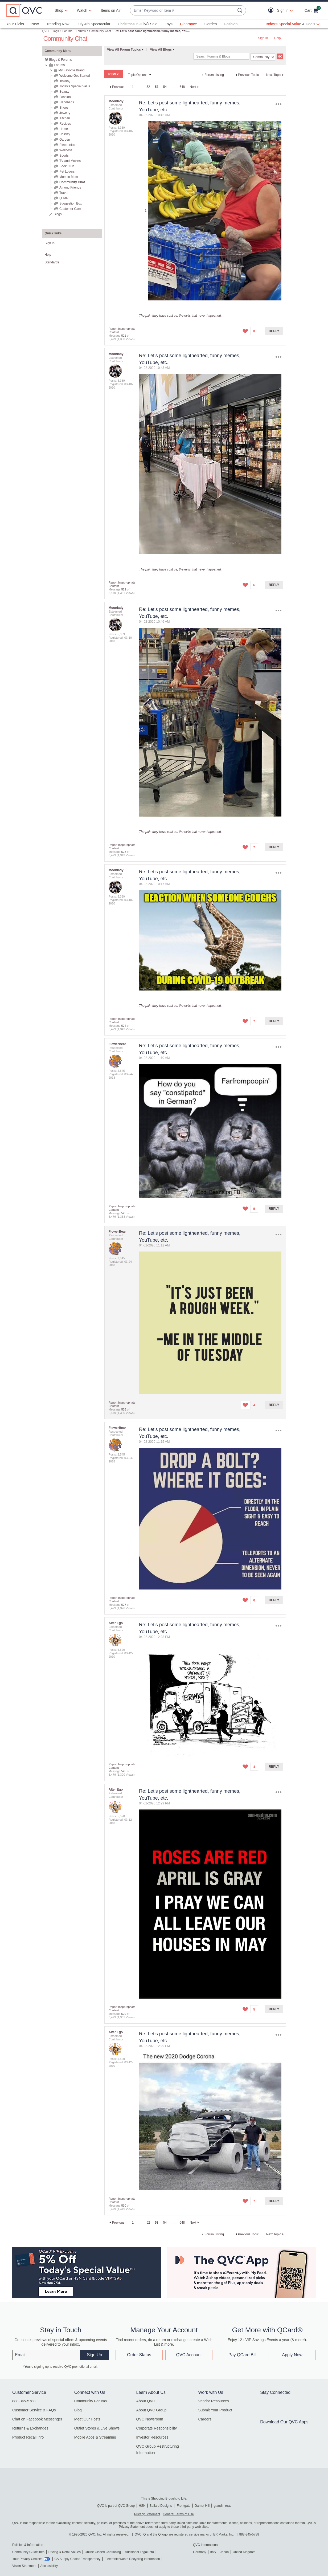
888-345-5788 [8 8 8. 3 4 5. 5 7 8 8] (249, 2534)
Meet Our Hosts (87, 2419)
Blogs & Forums (62, 30)
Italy (213, 2552)
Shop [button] (59, 10)
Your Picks (15, 24)
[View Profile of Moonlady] (116, 101)
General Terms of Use (178, 2514)
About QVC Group (151, 2410)
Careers (204, 2419)
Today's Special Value (74, 86)
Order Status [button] (139, 2355)
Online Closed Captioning (103, 2552)
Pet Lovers (67, 171)
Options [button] (278, 104)
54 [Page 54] (165, 87)
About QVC (145, 2401)
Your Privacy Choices (27, 2559)
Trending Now (57, 24)
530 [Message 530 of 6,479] (123, 2205)
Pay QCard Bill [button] (242, 2355)
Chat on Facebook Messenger (37, 2419)
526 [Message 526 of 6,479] (123, 1409)
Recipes (65, 123)
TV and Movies (70, 161)
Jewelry (64, 113)
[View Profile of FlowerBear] (117, 1044)
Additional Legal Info (139, 2552)
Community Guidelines (28, 2552)
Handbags (66, 102)
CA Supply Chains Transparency (77, 2559)
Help (277, 38)
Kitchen (64, 118)
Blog (78, 2410)
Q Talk (63, 198)
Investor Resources (152, 2437)
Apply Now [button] (292, 2355)
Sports (64, 155)
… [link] (140, 87)
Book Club (66, 166)
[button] (272, 10)
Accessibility (49, 2566)
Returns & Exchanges (30, 2428)
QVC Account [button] (189, 2355)
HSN (142, 2506)
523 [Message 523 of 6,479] (123, 851)
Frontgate (183, 2506)
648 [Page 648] (182, 87)
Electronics (67, 145)
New (35, 24)
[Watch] (82, 10)
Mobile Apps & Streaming (95, 2437)
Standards (52, 262)
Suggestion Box (70, 203)
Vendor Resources (213, 2401)
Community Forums (90, 2401)
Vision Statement (24, 2566)
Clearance (188, 24)
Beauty (64, 91)
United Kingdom (244, 2552)
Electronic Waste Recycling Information (132, 2559)
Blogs (58, 214)
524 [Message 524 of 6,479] (123, 1025)
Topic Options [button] (137, 75)
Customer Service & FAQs (34, 2410)
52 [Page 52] (148, 87)
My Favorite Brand (72, 70)
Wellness (65, 150)
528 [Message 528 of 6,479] (123, 1771)
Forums (81, 30)
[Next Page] (194, 86)
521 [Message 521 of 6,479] (123, 335)
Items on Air (111, 10)
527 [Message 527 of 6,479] (123, 1604)
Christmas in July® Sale (137, 24)
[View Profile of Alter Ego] (116, 1623)
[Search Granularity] (263, 57)
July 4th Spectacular (93, 24)
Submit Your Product (215, 2410)
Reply (274, 331)
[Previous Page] (116, 86)
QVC (45, 31)
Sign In (263, 38)
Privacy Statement (147, 2514)
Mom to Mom (68, 177)
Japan (224, 2552)
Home (63, 129)
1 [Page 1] (133, 87)
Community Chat (100, 30)
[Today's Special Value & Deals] (292, 24)
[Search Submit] (241, 10)
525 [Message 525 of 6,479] (123, 1213)
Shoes (63, 107)
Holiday (64, 134)
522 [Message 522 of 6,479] (123, 589)
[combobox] (182, 10)
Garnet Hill (202, 2506)
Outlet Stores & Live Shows (97, 2428)
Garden (210, 24)
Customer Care (70, 209)
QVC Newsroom (149, 2419)
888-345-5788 (23, 2401)
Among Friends (70, 187)
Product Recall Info (28, 2437)
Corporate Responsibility (156, 2428)
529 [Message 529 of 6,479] (123, 2013)
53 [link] (156, 87)
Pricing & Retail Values (64, 2552)
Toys (169, 24)
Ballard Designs (161, 2506)
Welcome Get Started (74, 76)
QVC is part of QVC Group (116, 2506)
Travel (63, 193)
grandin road (222, 2506)
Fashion (231, 24)
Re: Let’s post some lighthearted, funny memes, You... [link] (152, 30)
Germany (199, 2552)
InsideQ (64, 81)
